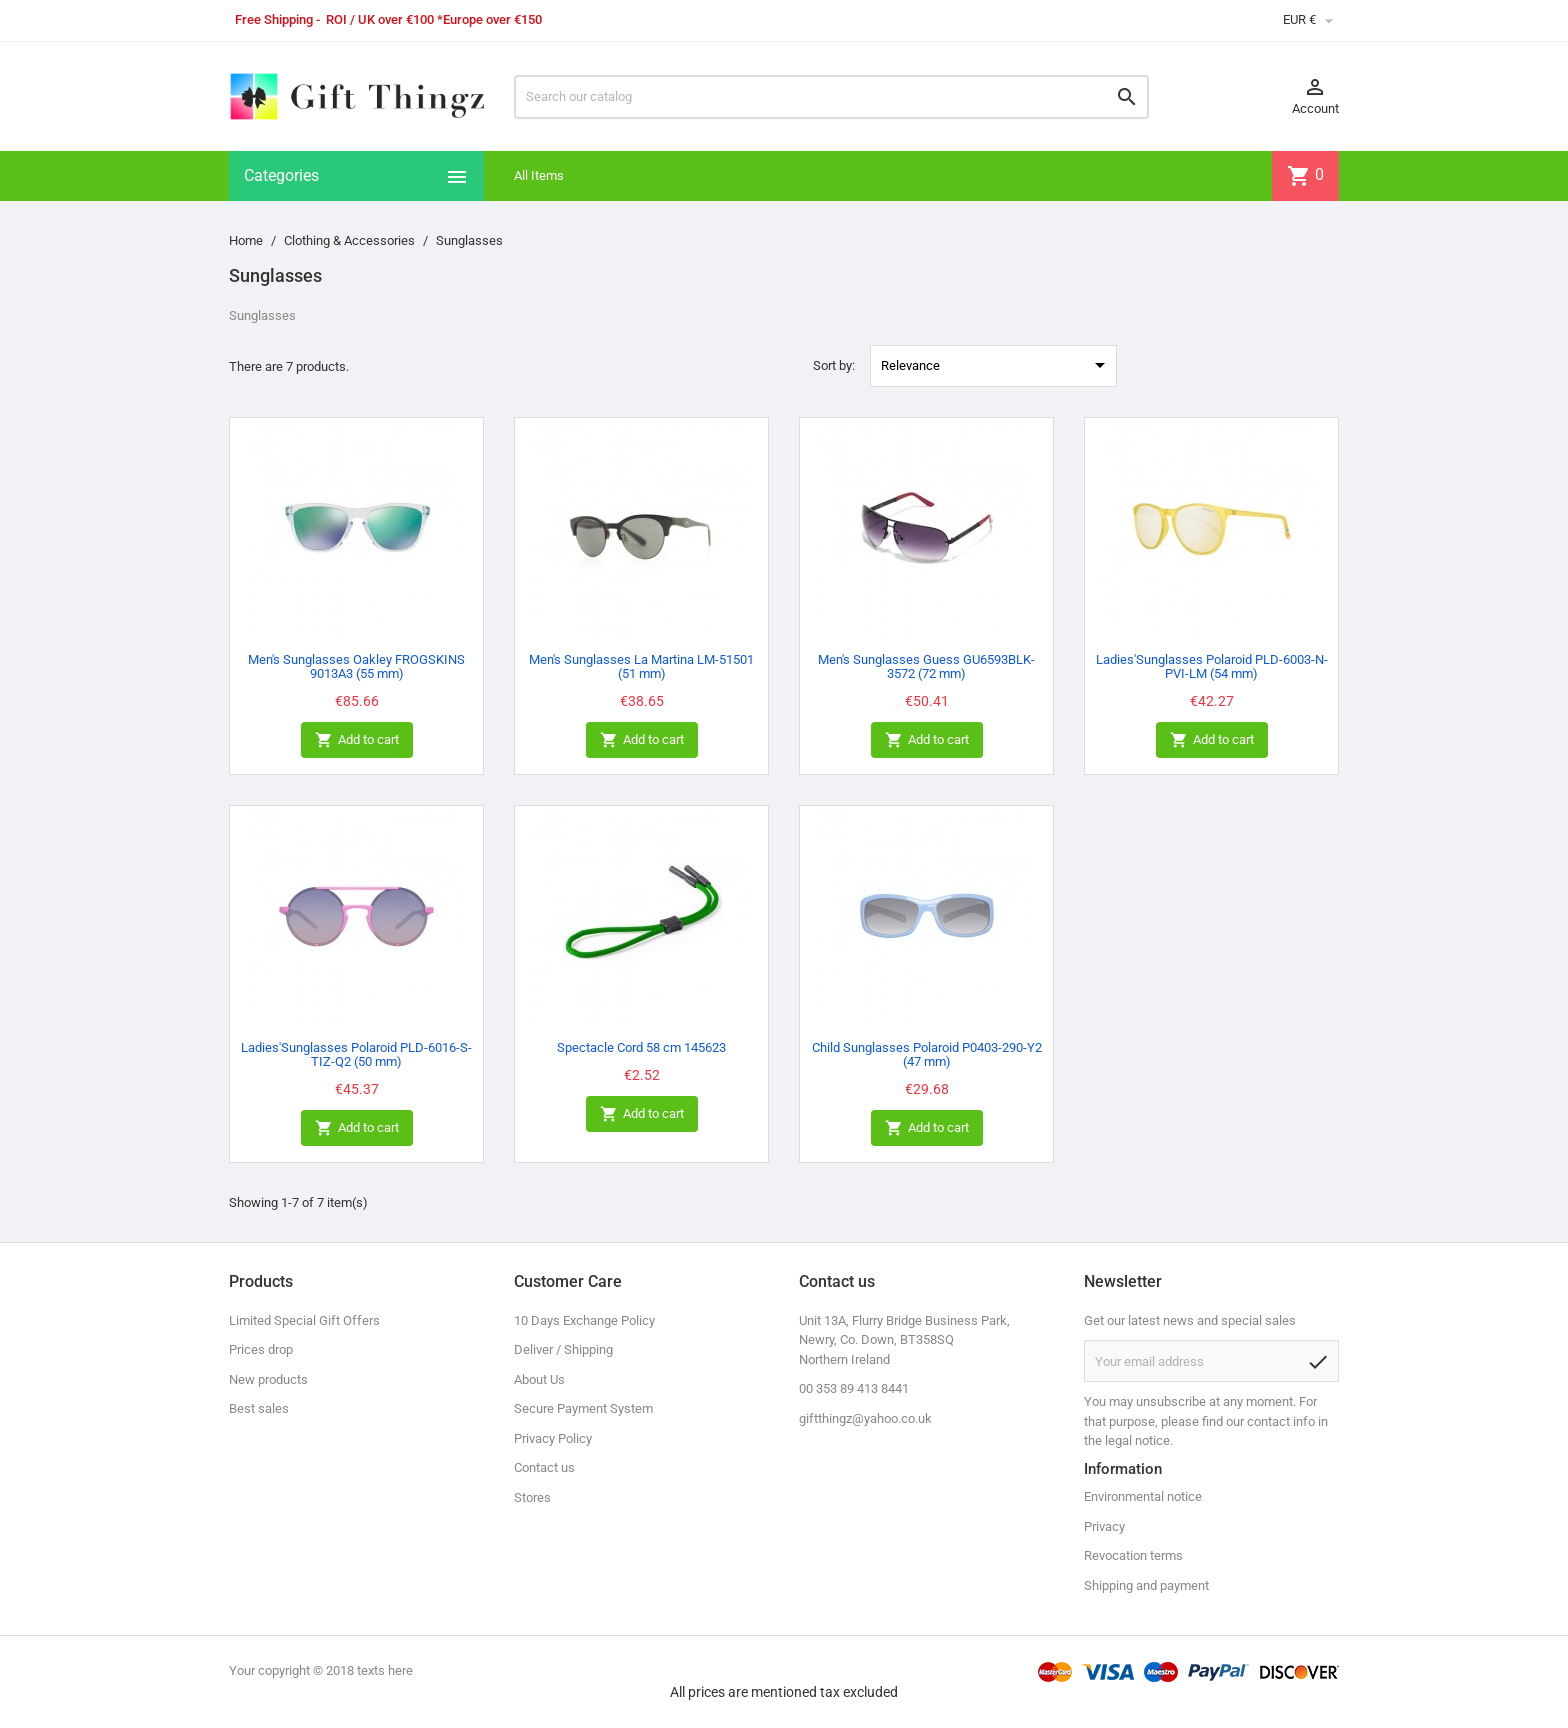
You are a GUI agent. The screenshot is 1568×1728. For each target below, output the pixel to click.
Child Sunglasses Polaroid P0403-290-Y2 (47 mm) (927, 1054)
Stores (532, 1497)
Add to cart (357, 740)
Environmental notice (1143, 1496)
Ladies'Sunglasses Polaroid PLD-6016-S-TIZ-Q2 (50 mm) (356, 1054)
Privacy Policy (553, 1438)
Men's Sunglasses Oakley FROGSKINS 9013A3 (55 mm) (356, 666)
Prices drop (261, 1349)
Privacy (1104, 1526)
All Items (539, 175)
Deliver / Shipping (563, 1349)
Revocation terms (1133, 1555)
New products (268, 1379)
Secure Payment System (583, 1408)
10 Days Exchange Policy (584, 1320)
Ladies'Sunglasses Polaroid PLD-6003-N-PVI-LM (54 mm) (1212, 666)
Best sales (259, 1408)
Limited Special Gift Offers (304, 1320)
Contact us (544, 1467)
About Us (539, 1379)
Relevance (996, 365)
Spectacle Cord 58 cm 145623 (641, 1047)
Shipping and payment (1146, 1585)
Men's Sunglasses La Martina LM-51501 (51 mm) (641, 666)
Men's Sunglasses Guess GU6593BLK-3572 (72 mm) (926, 666)
